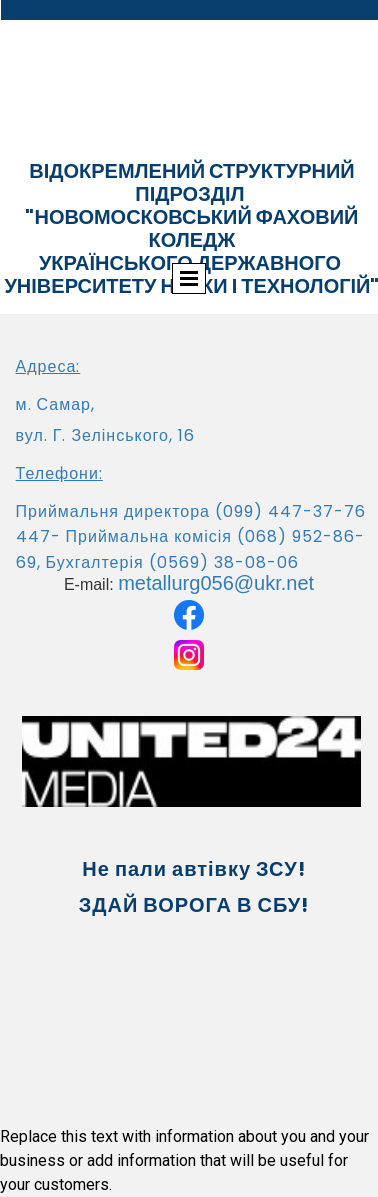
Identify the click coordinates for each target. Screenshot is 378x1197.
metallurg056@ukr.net (216, 583)
